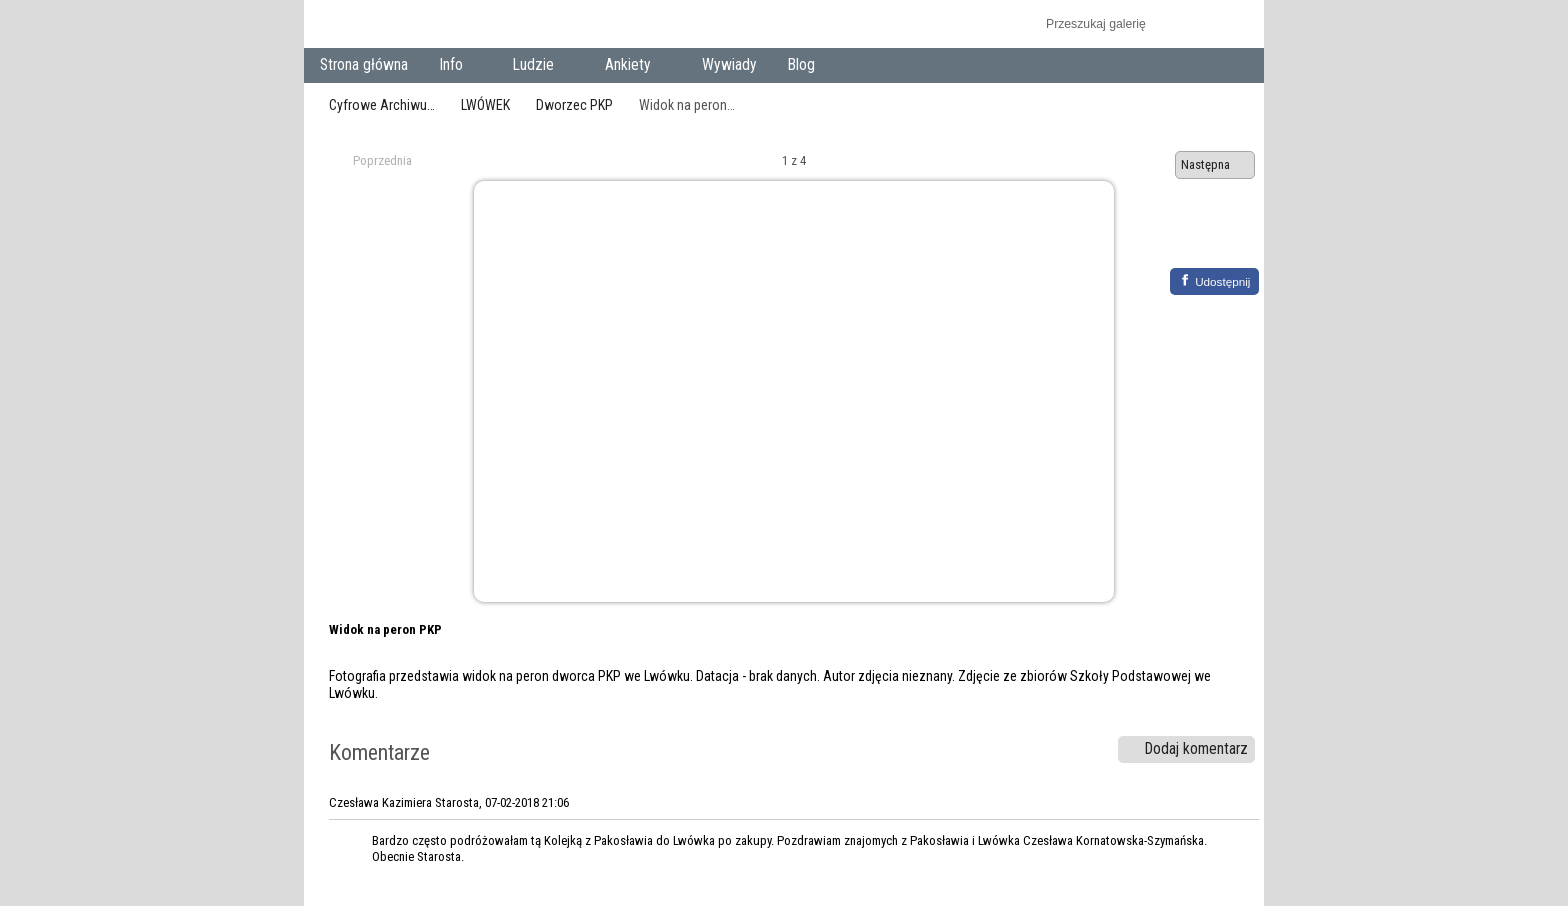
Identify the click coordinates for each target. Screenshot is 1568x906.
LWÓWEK (485, 105)
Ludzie (538, 66)
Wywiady (729, 65)
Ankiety (632, 66)
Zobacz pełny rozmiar (1186, 237)
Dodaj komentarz (1187, 749)
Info (454, 66)
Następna (1215, 165)
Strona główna (364, 65)
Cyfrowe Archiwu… (382, 105)
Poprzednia (373, 161)
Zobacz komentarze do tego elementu (1229, 237)
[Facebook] (1214, 281)
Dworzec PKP (574, 105)
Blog (801, 65)
